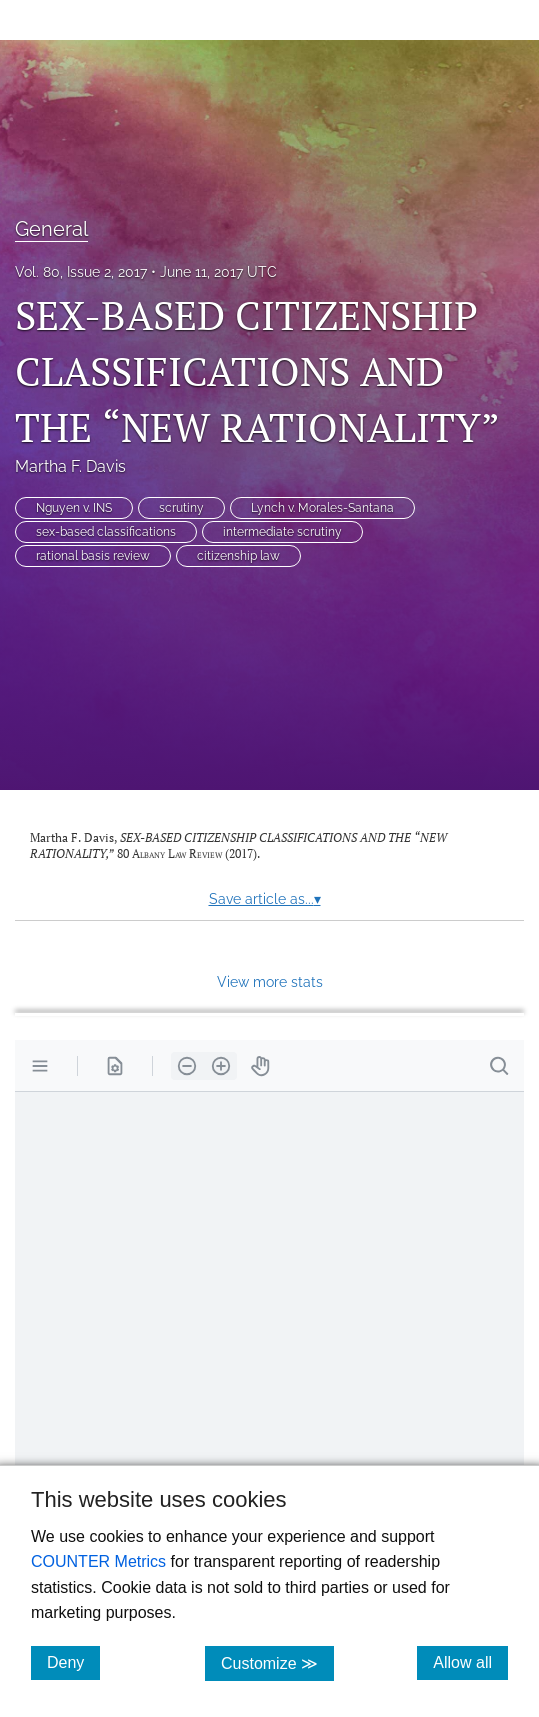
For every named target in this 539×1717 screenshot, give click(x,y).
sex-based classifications (106, 532)
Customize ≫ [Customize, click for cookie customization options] (277, 1662)
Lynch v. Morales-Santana (322, 508)
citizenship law (238, 556)
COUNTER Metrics (98, 1561)
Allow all (470, 1662)
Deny (73, 1662)
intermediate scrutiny (282, 532)
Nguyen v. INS (74, 508)
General (51, 229)
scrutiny (181, 508)
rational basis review (93, 556)
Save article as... (265, 899)
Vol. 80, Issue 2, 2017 (81, 272)
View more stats (270, 981)
